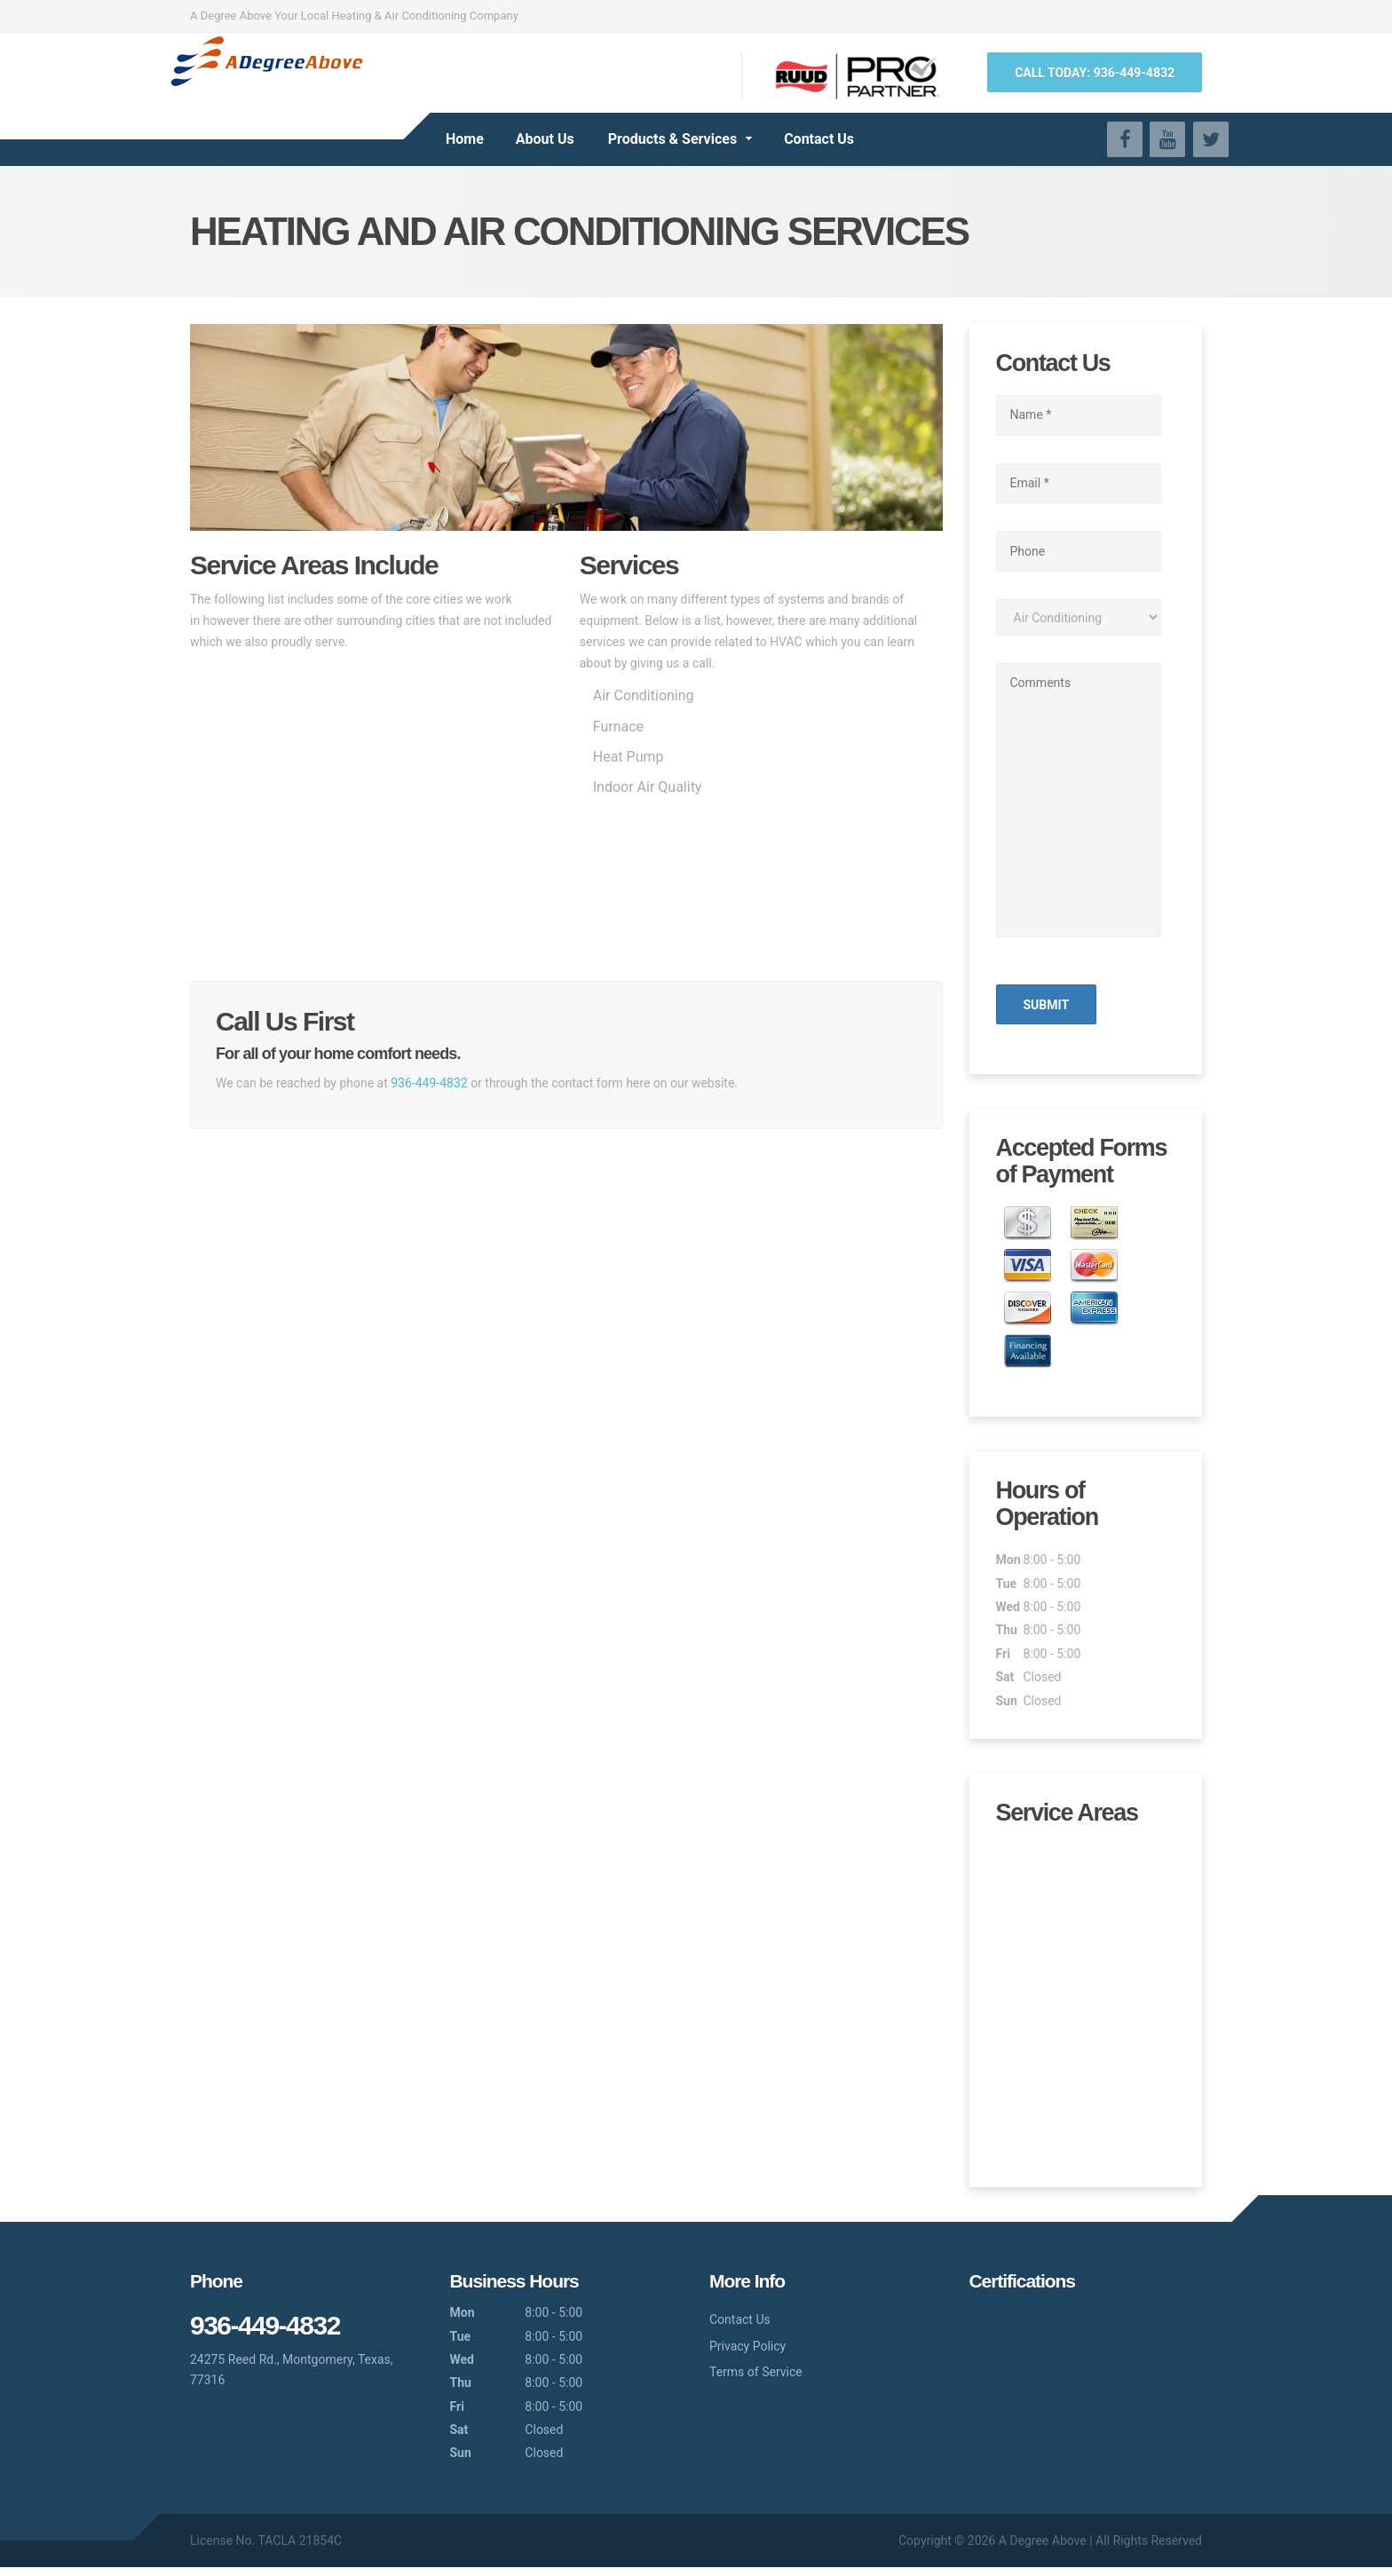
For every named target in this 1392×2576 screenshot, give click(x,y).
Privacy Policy (747, 2354)
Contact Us (819, 138)
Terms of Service (756, 2381)
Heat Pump (628, 756)
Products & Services (672, 138)
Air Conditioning (643, 695)
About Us (545, 138)
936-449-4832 (429, 1083)
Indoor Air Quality (647, 786)
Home (465, 138)
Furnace (618, 726)
